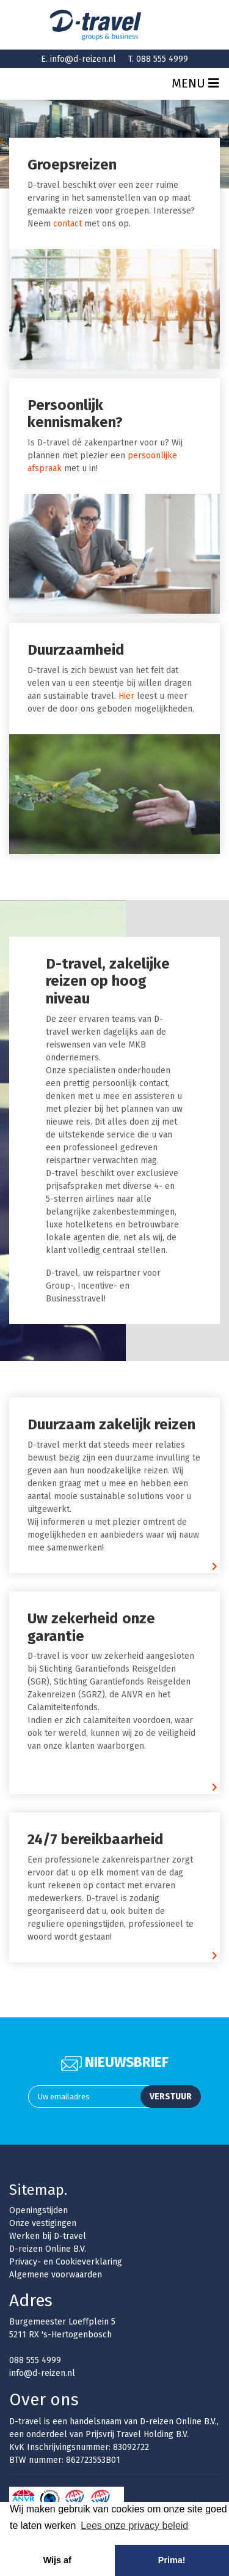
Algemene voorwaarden (55, 2274)
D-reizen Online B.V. (47, 2249)
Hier (126, 696)
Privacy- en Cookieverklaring (65, 2262)
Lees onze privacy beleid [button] (134, 2525)
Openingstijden (38, 2210)
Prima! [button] (172, 2560)
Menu (195, 83)
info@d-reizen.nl (83, 59)
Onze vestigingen (42, 2223)
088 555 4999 (162, 59)
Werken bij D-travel (47, 2236)
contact (67, 223)
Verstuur (171, 2096)
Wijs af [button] (57, 2560)
